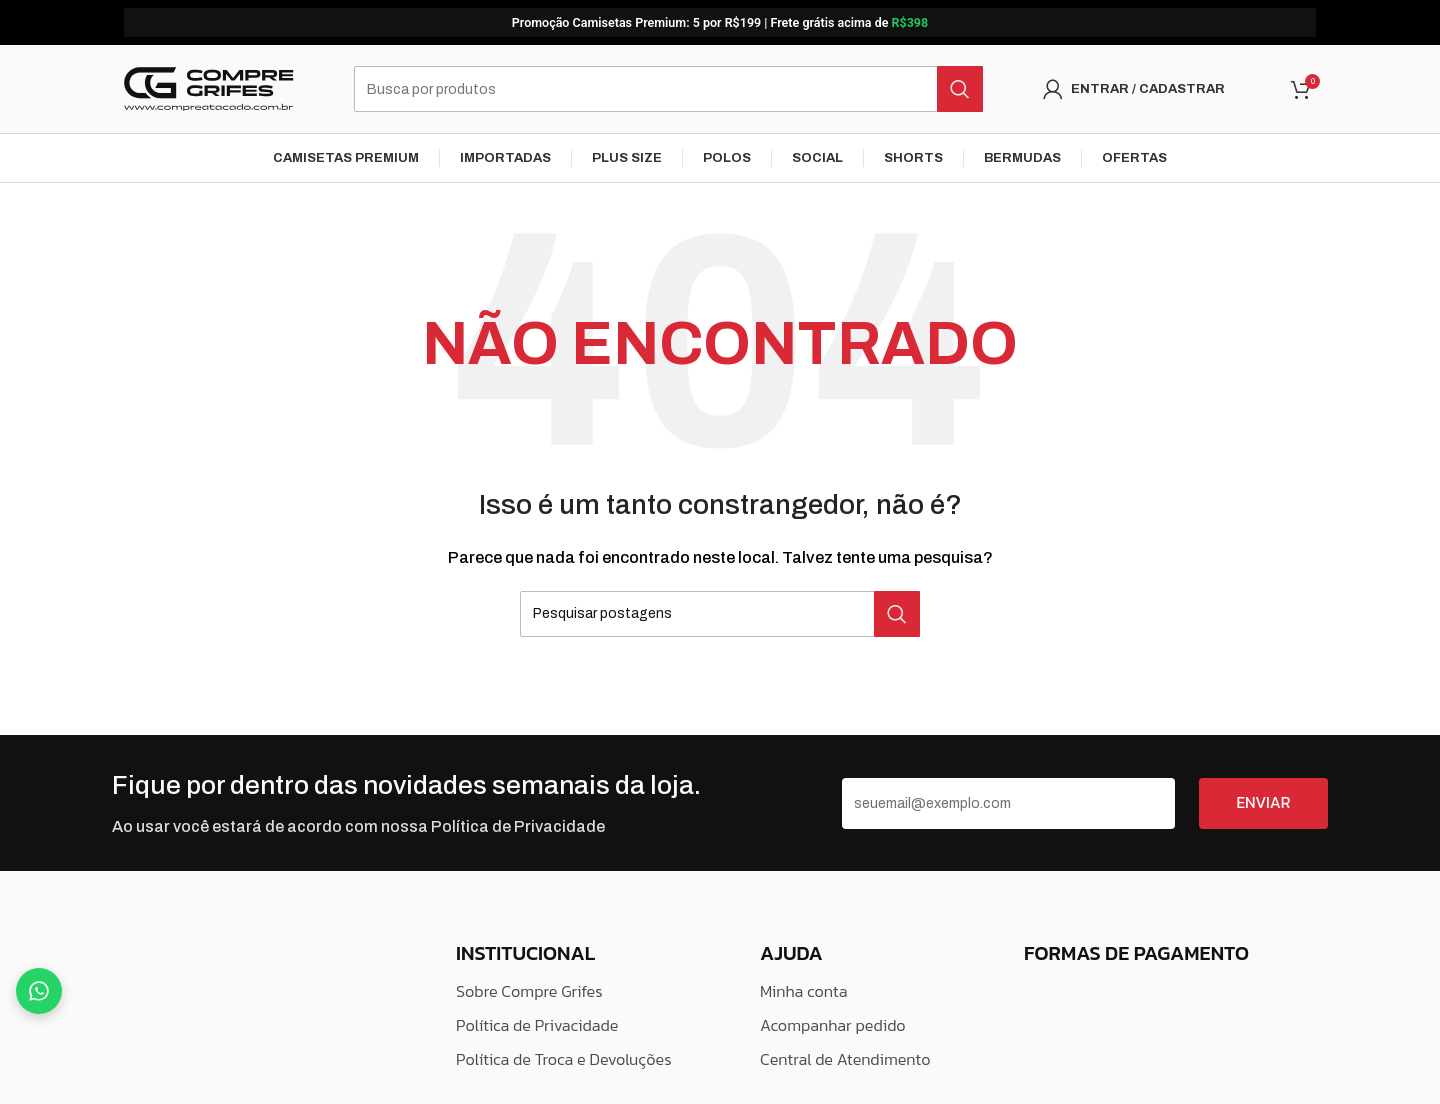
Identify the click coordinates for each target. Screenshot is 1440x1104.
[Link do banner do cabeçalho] (720, 22)
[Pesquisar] (668, 90)
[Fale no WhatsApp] (39, 991)
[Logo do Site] (209, 89)
